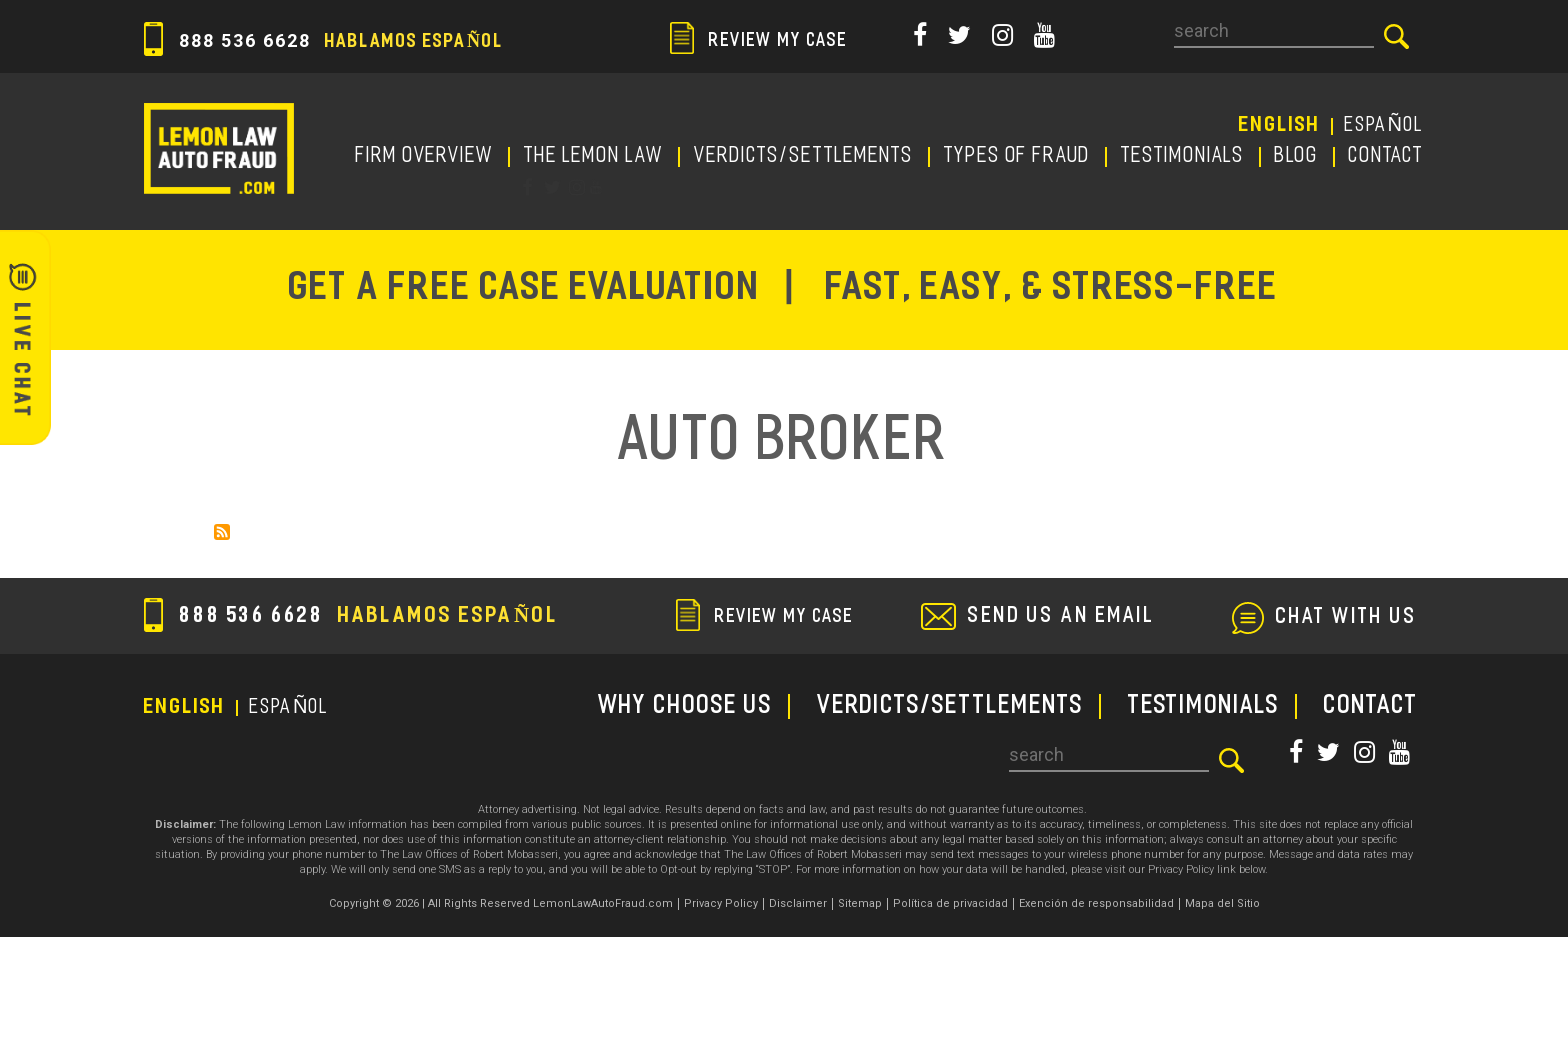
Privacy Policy (721, 903)
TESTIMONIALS (1183, 157)
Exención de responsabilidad (1096, 903)
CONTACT (1386, 157)
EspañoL (1385, 126)
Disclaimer (798, 903)
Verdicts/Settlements (804, 157)
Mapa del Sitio (1222, 903)
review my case (759, 41)
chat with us (1347, 618)
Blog (1297, 157)
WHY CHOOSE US (685, 706)
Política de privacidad (950, 903)
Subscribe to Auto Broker (222, 532)
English (1280, 126)
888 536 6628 (324, 40)
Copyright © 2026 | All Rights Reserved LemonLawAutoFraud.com (501, 903)
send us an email (1061, 617)
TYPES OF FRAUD (1017, 157)
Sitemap (860, 903)
